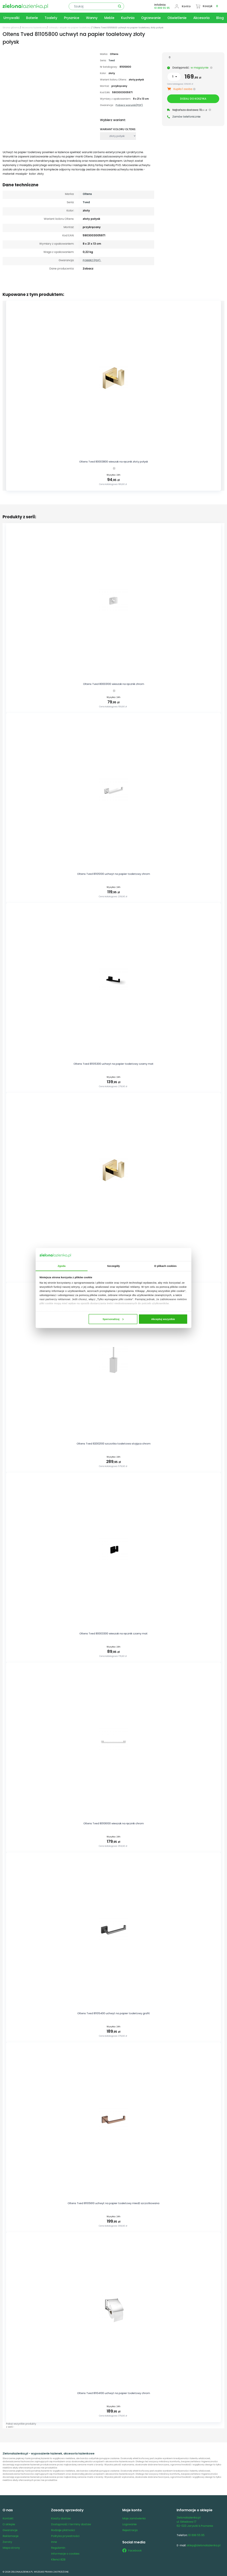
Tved (111, 60)
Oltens (87, 194)
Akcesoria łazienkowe (34, 27)
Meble (109, 18)
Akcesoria (201, 18)
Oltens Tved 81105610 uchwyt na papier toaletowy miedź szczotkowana (113, 2203)
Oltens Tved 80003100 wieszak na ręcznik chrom (113, 684)
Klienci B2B (58, 2559)
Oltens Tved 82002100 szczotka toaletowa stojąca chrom (114, 1443)
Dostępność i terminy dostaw (71, 2524)
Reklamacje (11, 2536)
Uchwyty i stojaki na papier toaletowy (69, 27)
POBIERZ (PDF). (92, 260)
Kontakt (8, 2518)
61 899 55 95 (162, 8)
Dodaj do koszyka (193, 98)
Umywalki (11, 18)
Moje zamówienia (134, 2518)
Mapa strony (11, 2548)
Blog (220, 18)
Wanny (92, 18)
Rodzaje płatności (63, 2530)
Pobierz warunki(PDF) (129, 105)
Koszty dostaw (61, 2518)
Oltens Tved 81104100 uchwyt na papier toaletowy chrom (113, 2393)
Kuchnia (127, 18)
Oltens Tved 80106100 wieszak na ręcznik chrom (113, 1823)
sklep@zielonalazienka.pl (203, 2545)
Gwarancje (10, 2530)
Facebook (132, 2550)
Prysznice (71, 18)
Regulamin (58, 2548)
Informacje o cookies (65, 2554)
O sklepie (9, 2524)
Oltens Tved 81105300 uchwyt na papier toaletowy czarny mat (113, 1064)
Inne (54, 2542)
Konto (186, 6)
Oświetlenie (177, 18)
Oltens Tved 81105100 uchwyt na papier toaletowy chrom (113, 874)
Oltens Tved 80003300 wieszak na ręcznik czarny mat (113, 1633)
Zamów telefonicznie (186, 117)
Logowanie (129, 2524)
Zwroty (7, 2542)
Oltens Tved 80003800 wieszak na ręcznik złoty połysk (113, 461)
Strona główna (11, 27)
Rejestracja (130, 2530)
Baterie (32, 18)
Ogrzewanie (151, 18)
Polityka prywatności (65, 2536)
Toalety (51, 18)
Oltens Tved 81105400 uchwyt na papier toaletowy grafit (113, 2013)
